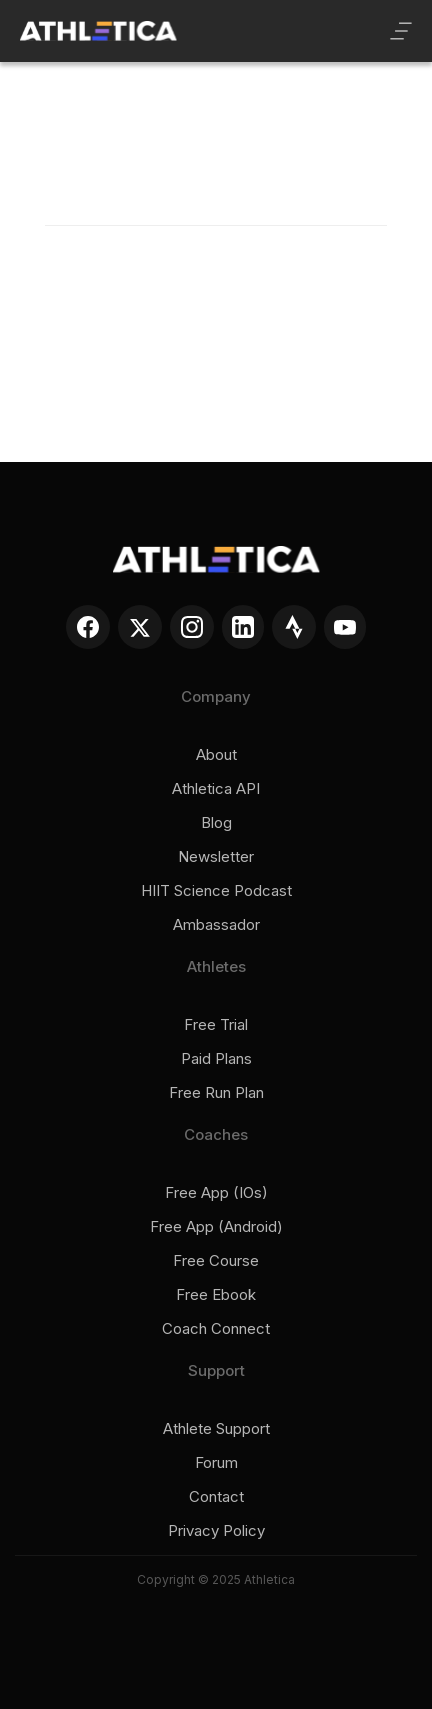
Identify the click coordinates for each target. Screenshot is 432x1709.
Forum (216, 1463)
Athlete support (216, 1429)
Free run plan (216, 1093)
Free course (216, 1261)
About (216, 755)
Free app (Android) (216, 1227)
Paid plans (216, 1059)
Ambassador (216, 925)
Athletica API (216, 789)
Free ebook (216, 1295)
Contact (216, 1497)
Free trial (216, 1025)
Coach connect (216, 1329)
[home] (98, 31)
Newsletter (216, 857)
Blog (216, 823)
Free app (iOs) (216, 1193)
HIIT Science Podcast (216, 891)
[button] (401, 31)
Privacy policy (216, 1531)
